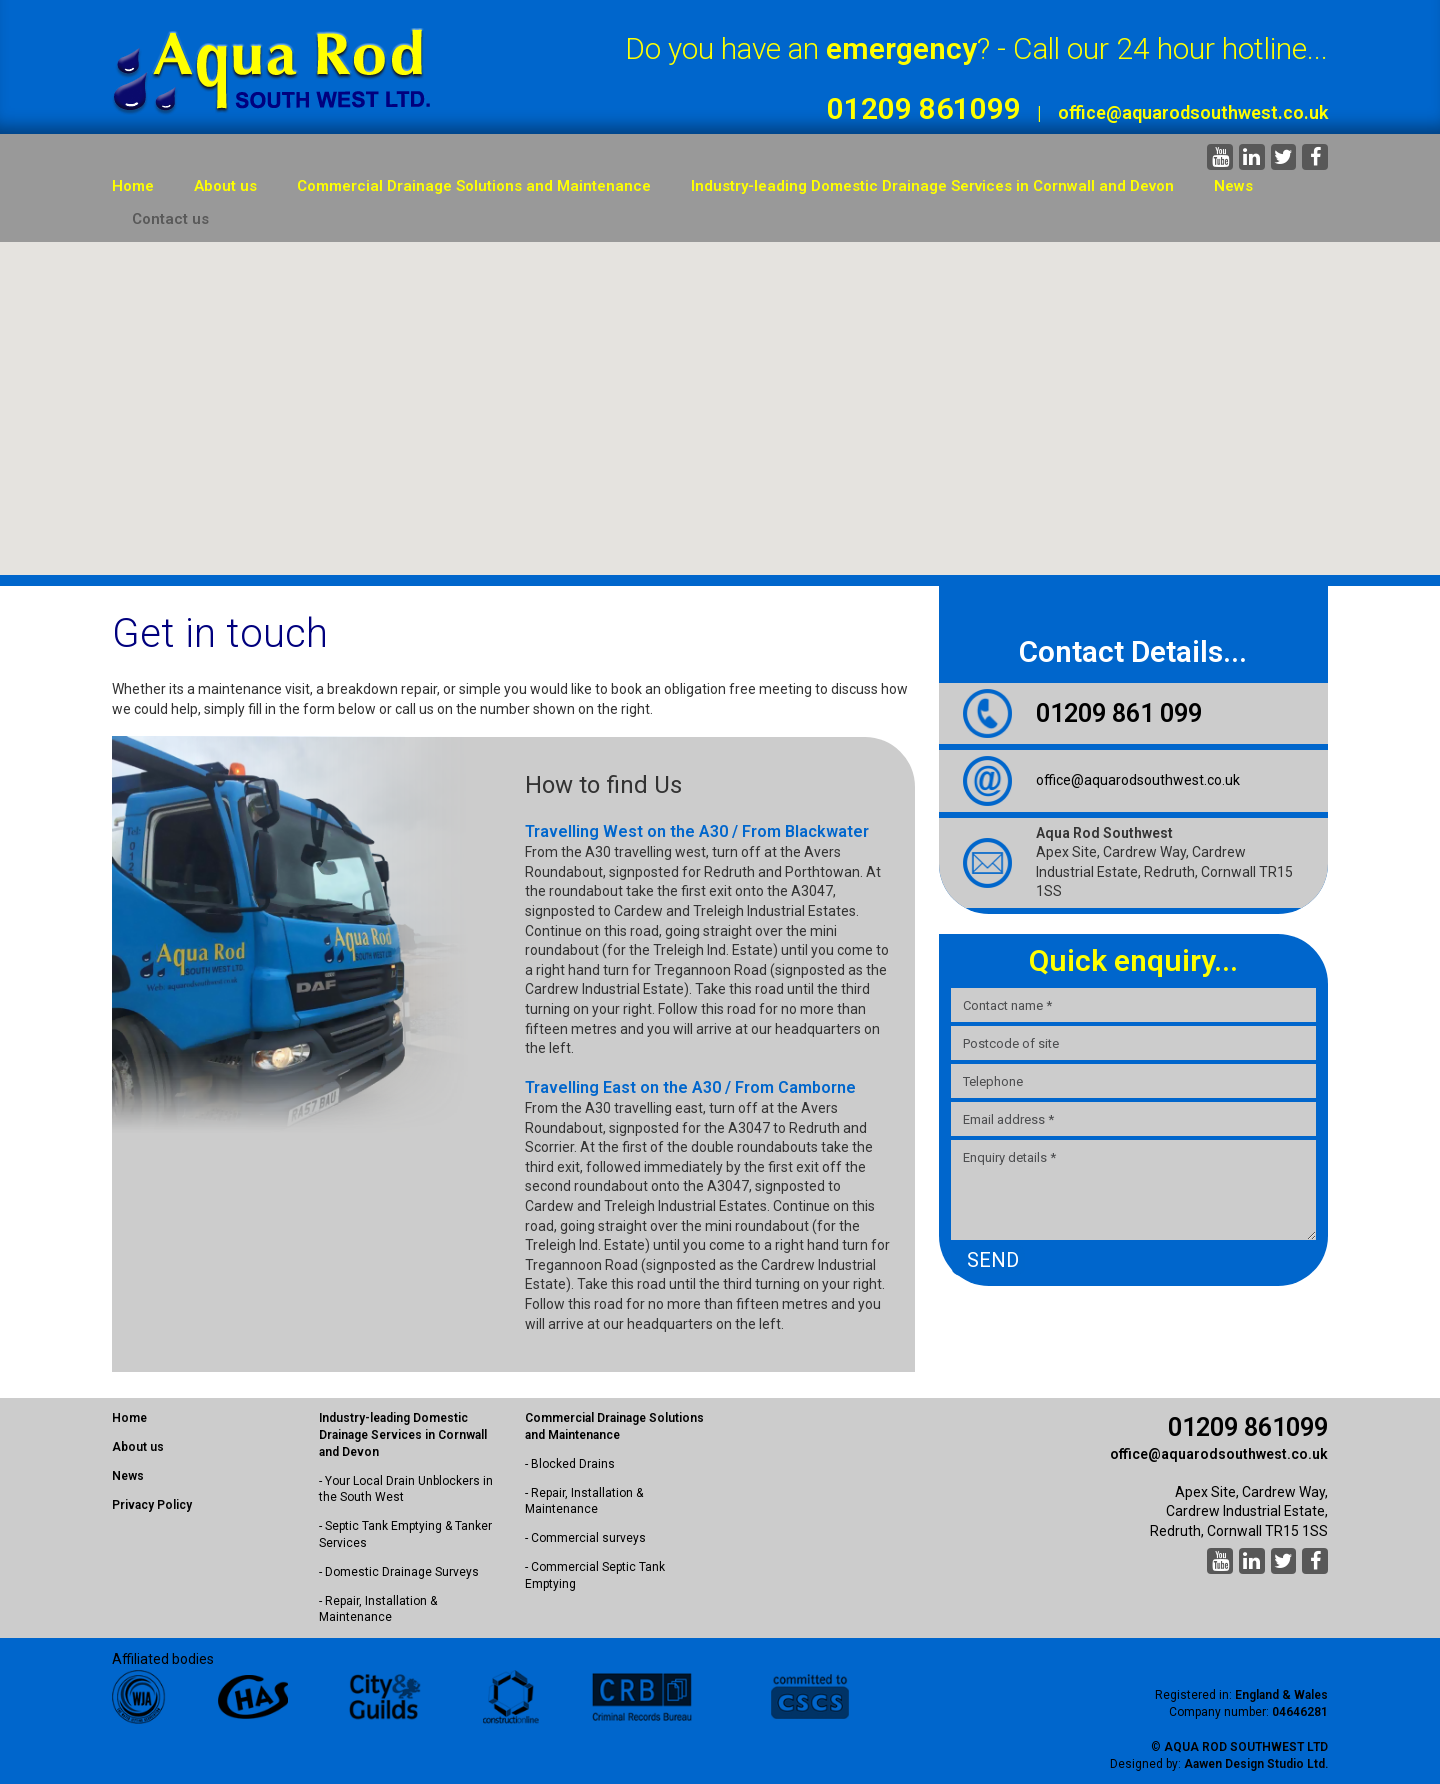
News (1233, 186)
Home (133, 186)
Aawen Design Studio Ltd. (1256, 1764)
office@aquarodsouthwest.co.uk (1193, 112)
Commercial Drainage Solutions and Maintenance (474, 186)
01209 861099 (924, 108)
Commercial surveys (588, 1538)
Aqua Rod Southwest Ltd (1246, 1747)
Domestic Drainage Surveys (402, 1572)
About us (225, 186)
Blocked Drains (573, 1464)
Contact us (170, 219)
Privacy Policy (152, 1505)
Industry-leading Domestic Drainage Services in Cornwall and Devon (932, 186)
